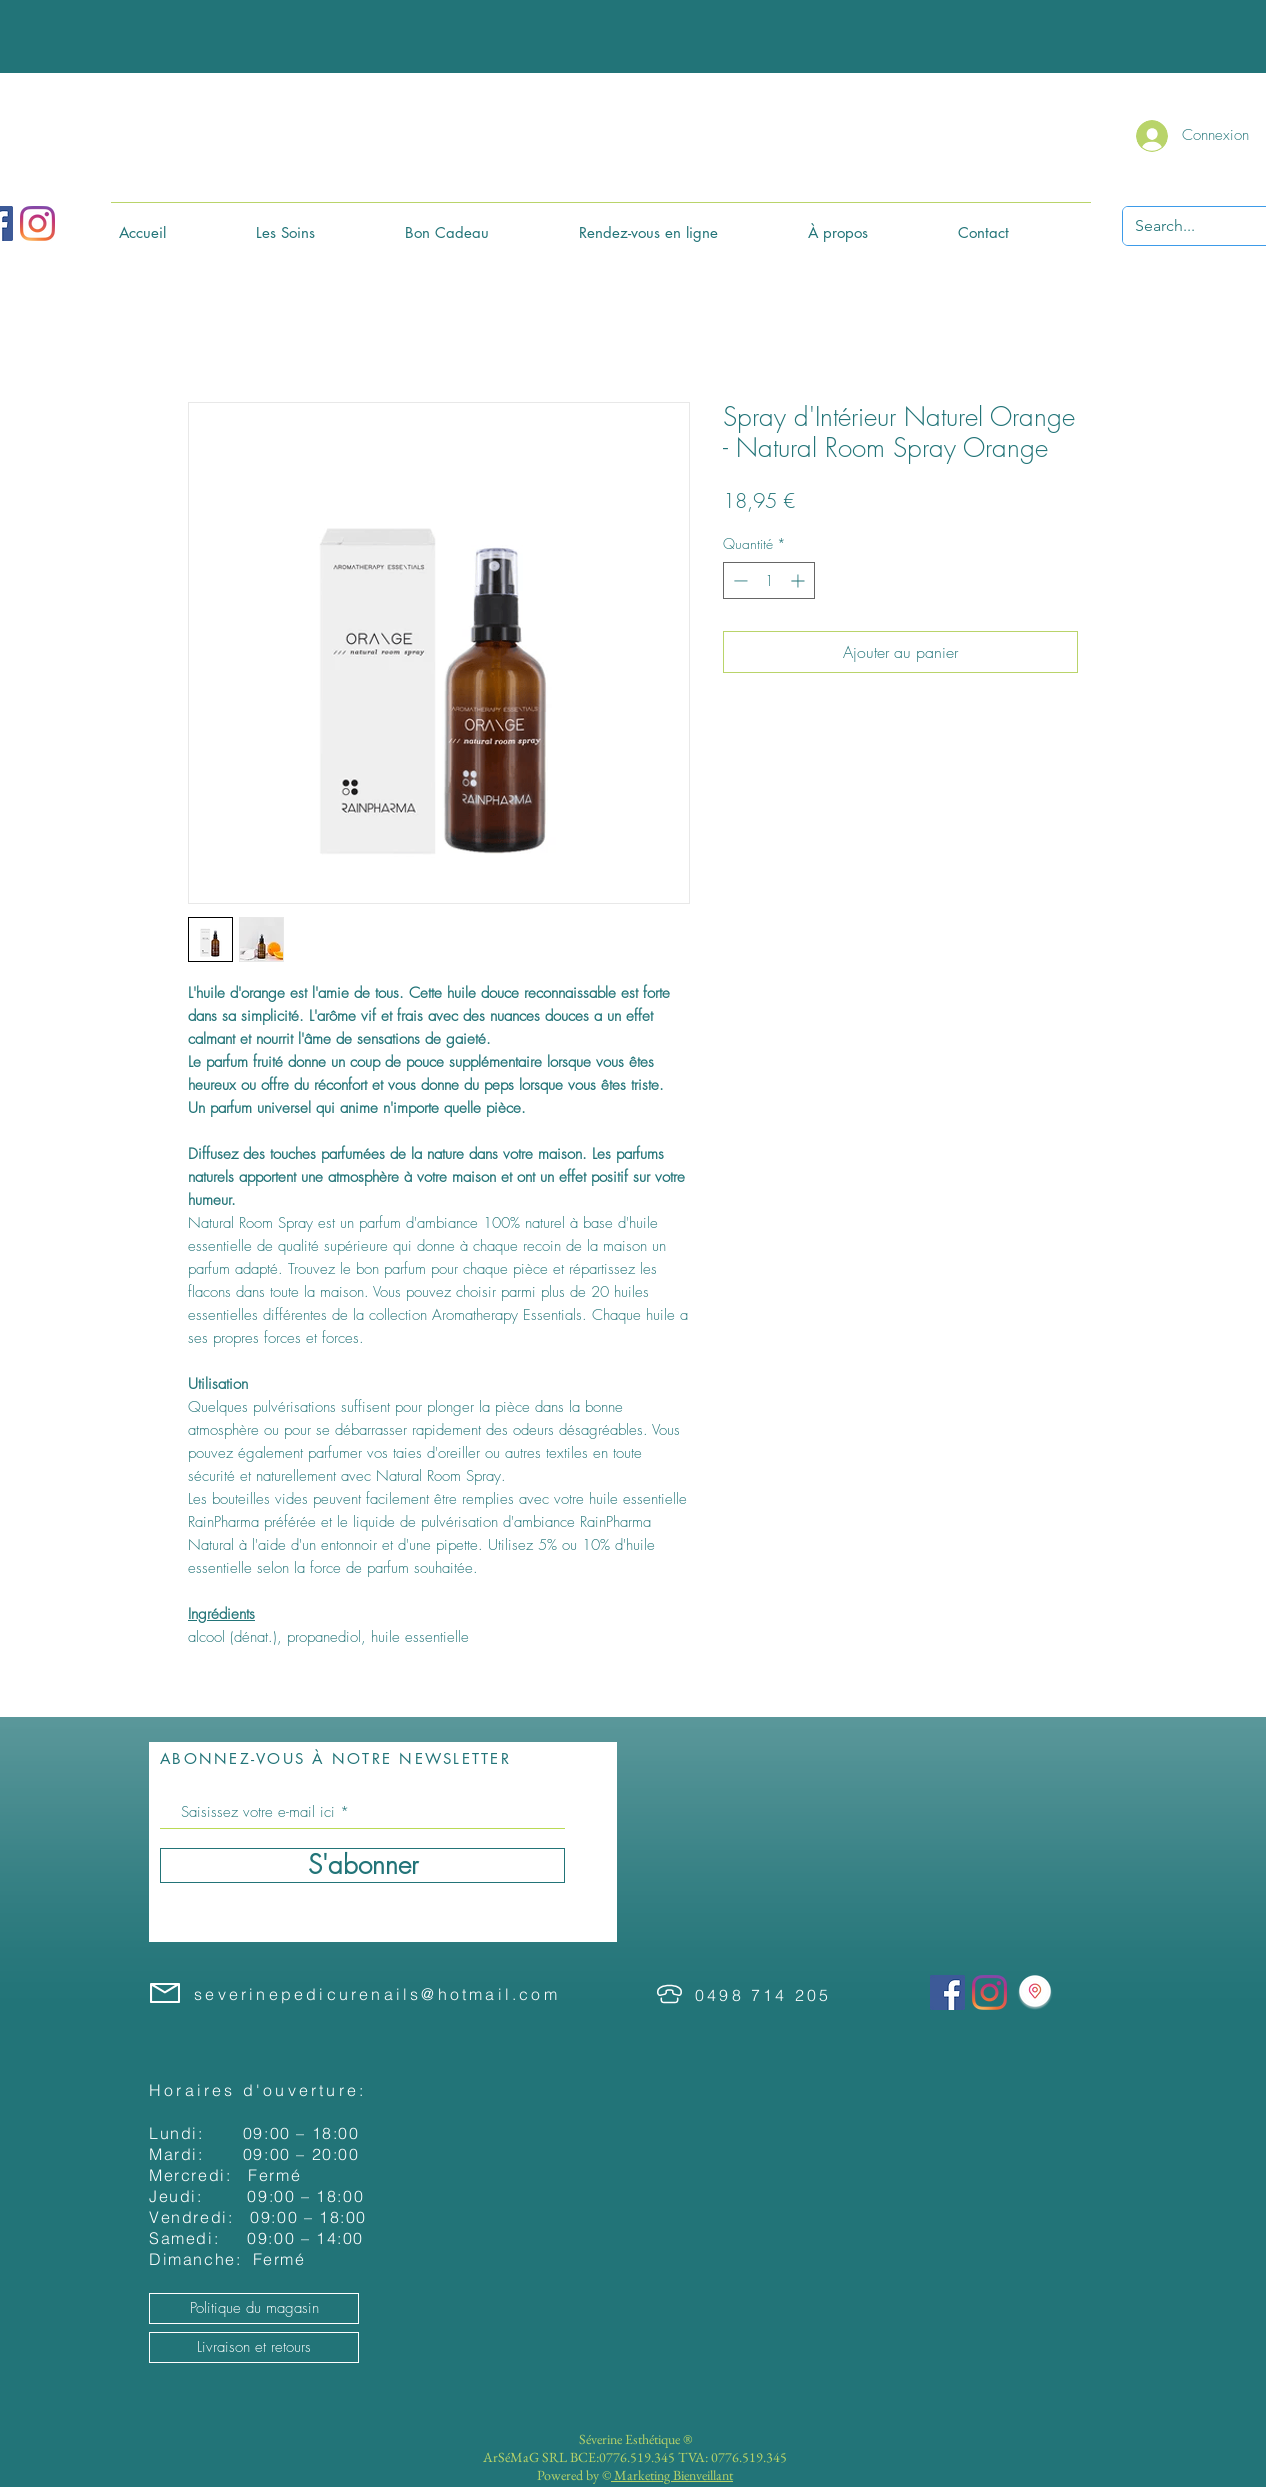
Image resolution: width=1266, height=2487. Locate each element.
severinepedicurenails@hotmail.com (377, 1994)
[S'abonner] (362, 1865)
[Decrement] (738, 580)
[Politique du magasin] (254, 2308)
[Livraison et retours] (254, 2347)
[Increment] (799, 580)
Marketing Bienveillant (672, 2475)
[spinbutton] (769, 580)
